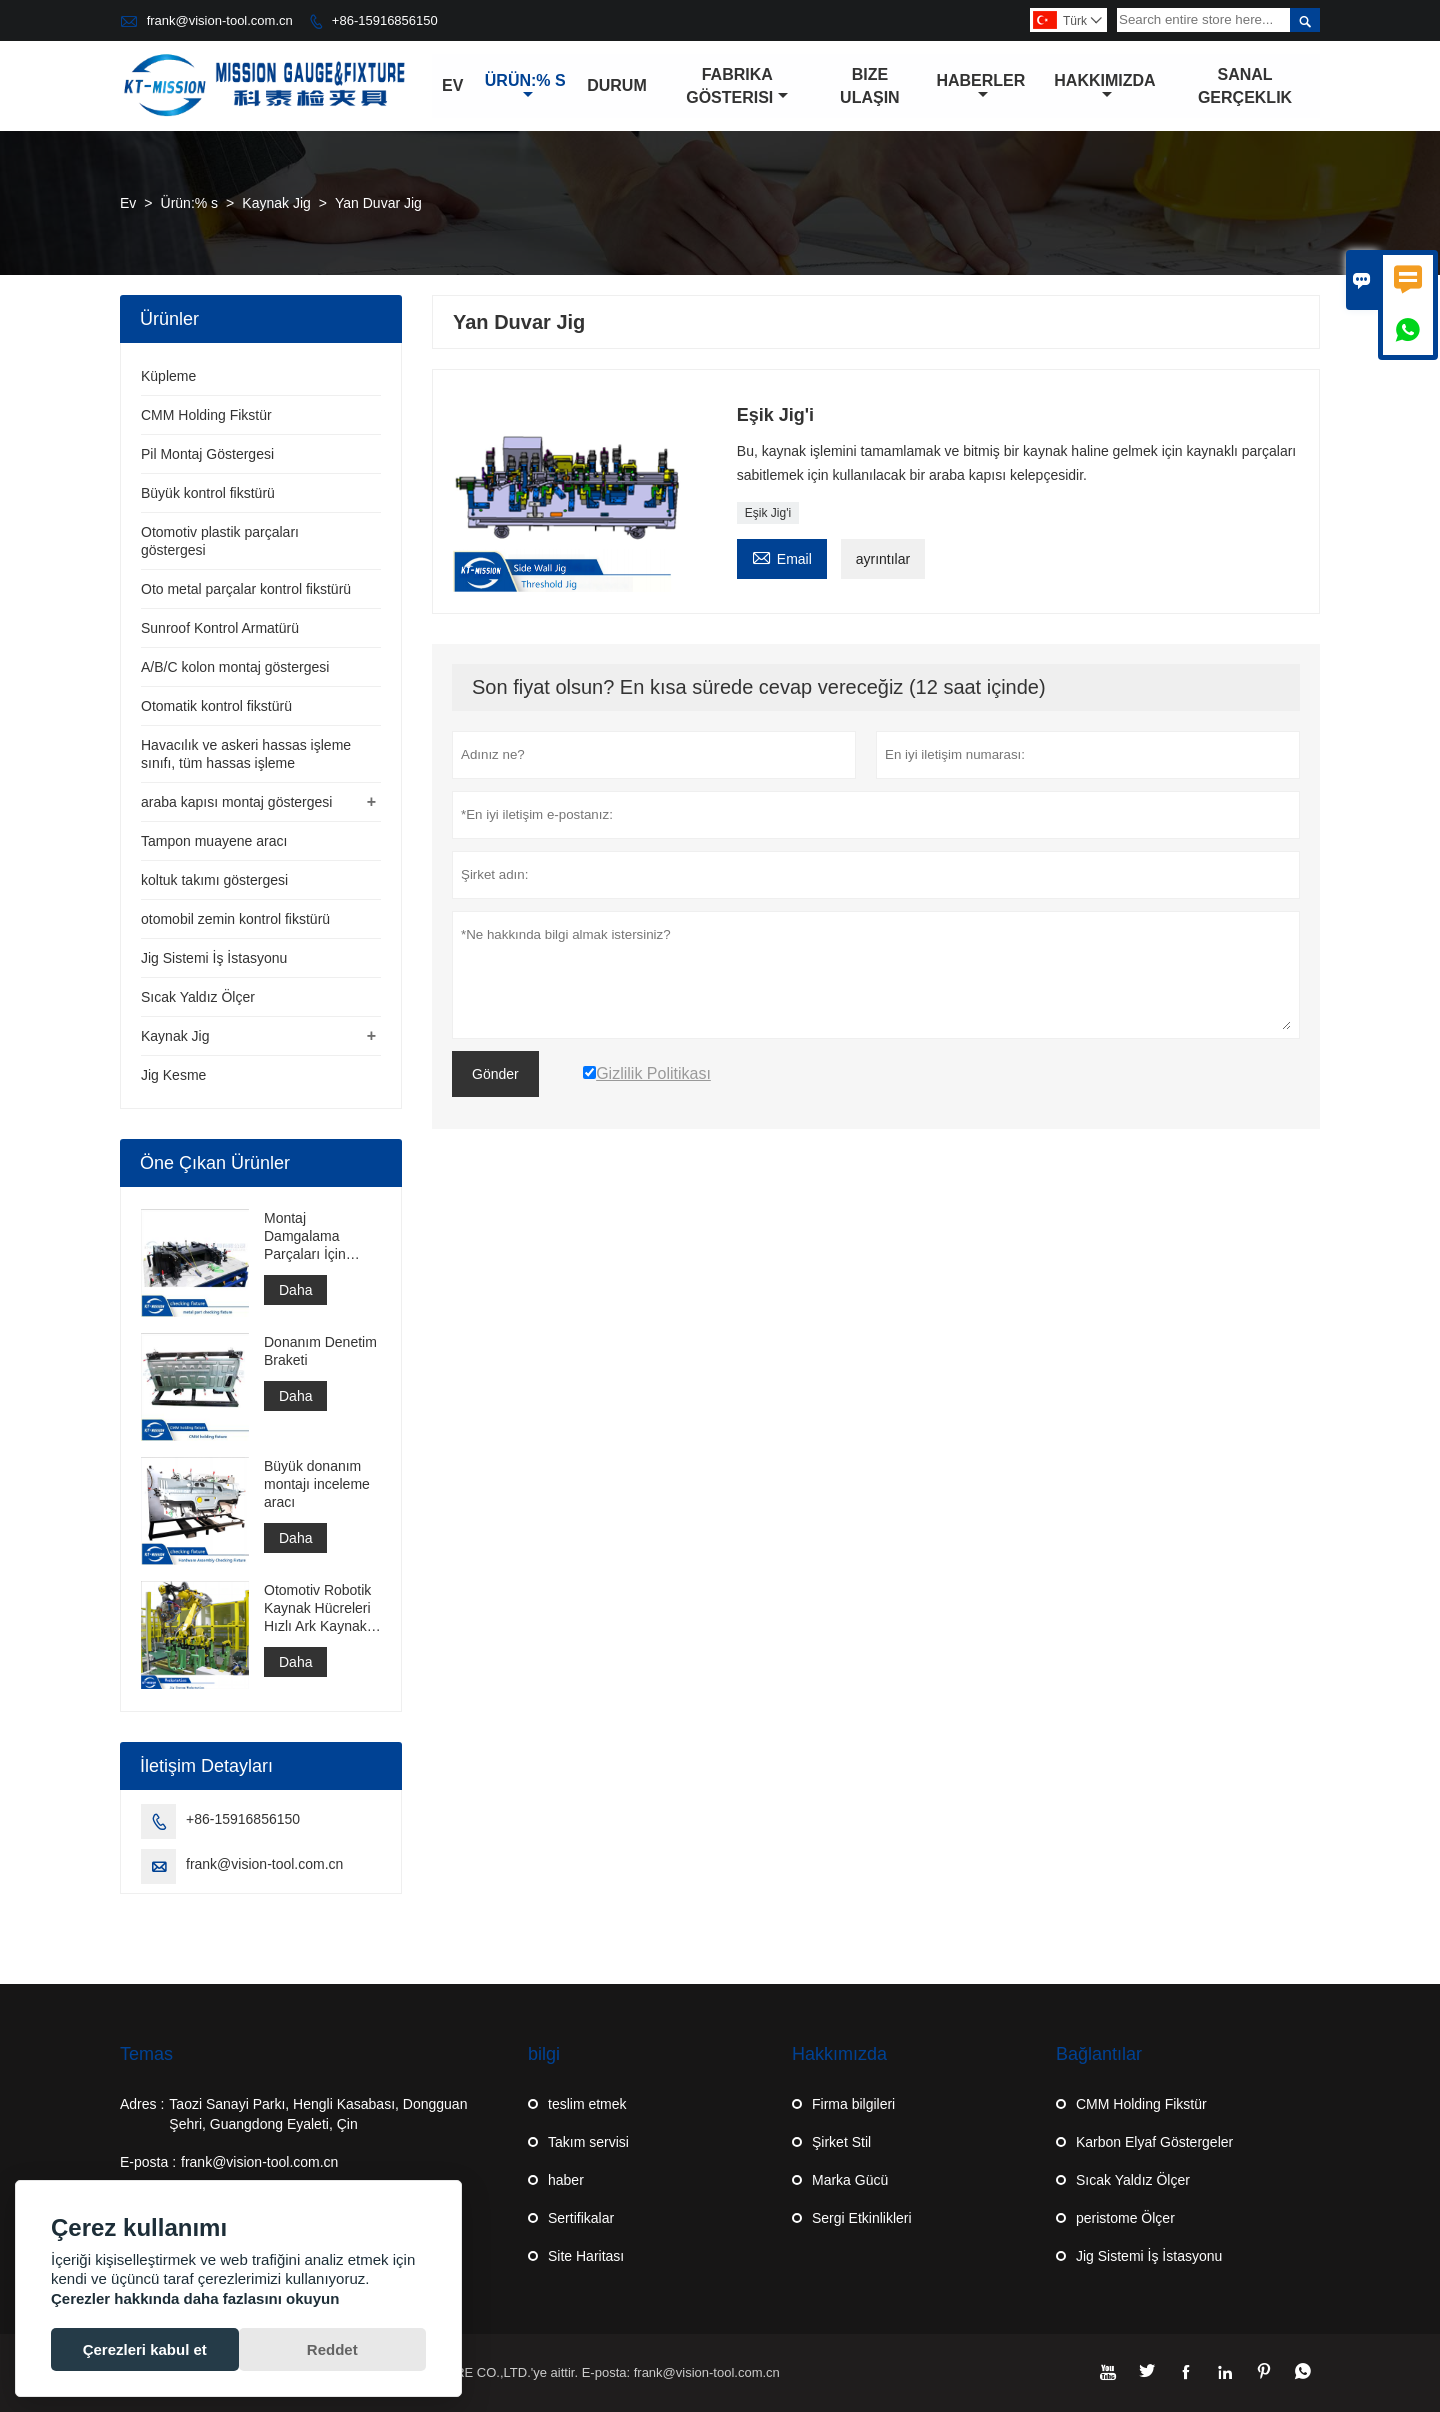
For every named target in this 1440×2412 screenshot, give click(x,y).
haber (566, 2180)
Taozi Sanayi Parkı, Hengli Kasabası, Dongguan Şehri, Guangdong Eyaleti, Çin (318, 2114)
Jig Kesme (173, 1075)
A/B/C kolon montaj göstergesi (235, 667)
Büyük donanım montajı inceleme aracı (317, 1484)
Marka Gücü (850, 2180)
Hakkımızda (1104, 87)
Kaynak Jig (276, 203)
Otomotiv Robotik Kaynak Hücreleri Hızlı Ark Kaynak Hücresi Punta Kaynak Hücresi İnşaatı (317, 1608)
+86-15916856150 (385, 20)
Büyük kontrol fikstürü (208, 493)
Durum (617, 85)
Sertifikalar (581, 2218)
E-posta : (148, 2162)
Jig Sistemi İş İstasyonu (214, 958)
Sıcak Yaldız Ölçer (198, 997)
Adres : (142, 2104)
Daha (295, 1290)
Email (782, 556)
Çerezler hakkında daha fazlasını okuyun (195, 2298)
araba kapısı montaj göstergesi (236, 802)
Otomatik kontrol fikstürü (216, 706)
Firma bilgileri (853, 2104)
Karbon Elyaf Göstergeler (1154, 2142)
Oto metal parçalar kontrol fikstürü (246, 589)
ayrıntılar (883, 559)
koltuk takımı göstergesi (214, 880)
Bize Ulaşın (870, 86)
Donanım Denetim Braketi (320, 1351)
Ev (452, 85)
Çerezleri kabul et (145, 2349)
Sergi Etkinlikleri (862, 2218)
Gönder (495, 1074)
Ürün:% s (525, 87)
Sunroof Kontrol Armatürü (220, 628)
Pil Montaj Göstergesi (207, 454)
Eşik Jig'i (768, 513)
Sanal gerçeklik (1245, 86)
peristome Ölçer (1125, 2218)
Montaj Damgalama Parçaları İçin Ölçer (305, 1236)
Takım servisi (588, 2142)
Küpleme (168, 376)
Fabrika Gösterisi (737, 86)
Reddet (332, 2349)
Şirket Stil (841, 2142)
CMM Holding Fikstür (206, 415)
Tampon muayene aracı (214, 841)
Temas (146, 2054)
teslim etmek (587, 2104)
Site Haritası (586, 2256)
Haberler (980, 87)
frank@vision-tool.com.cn (220, 20)
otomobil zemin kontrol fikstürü (235, 919)
